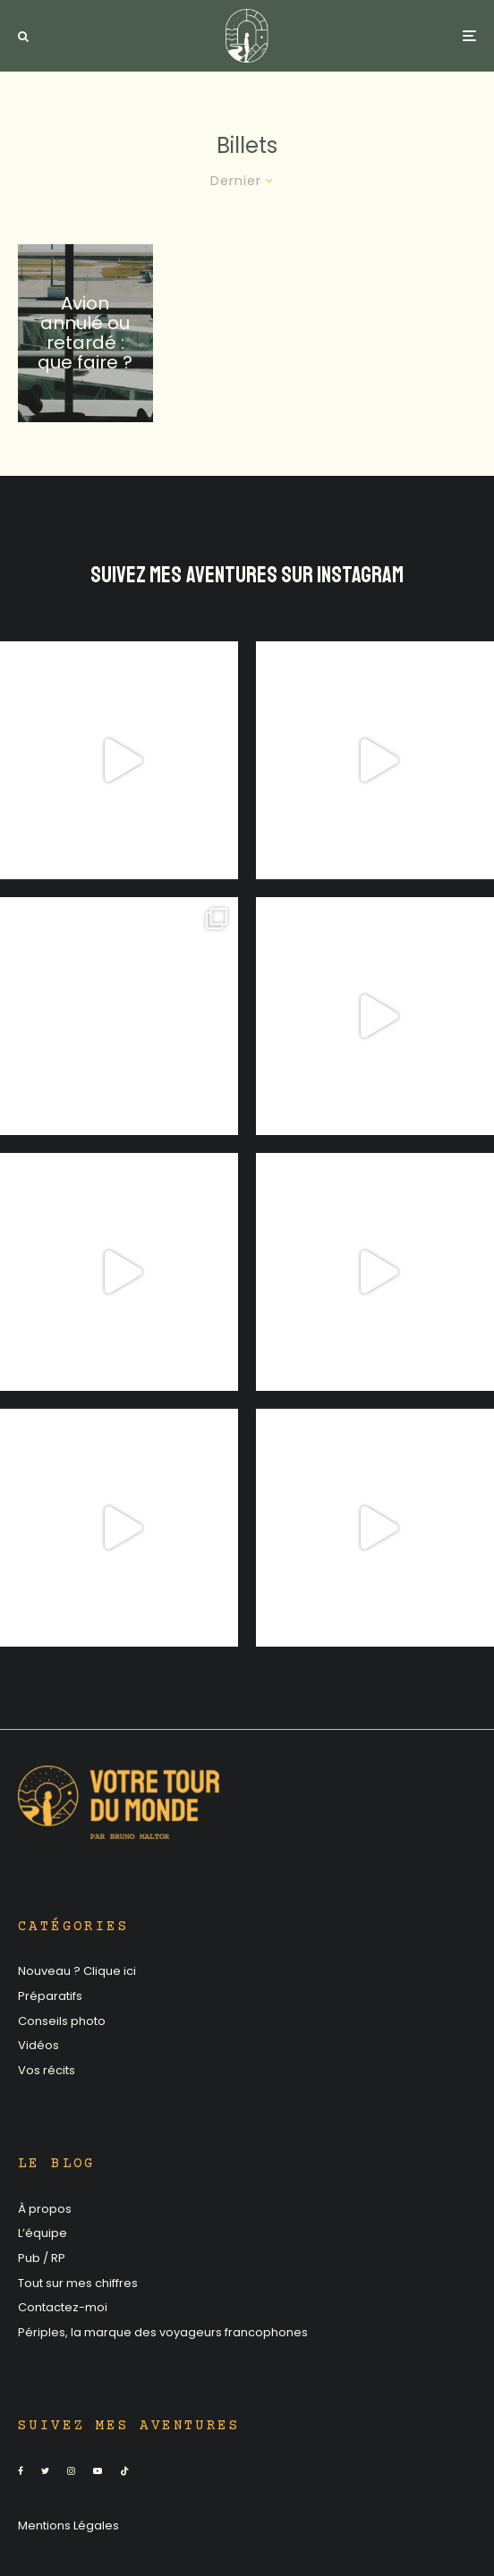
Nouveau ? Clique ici (77, 1970)
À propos (45, 2208)
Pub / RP (41, 2258)
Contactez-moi (62, 2307)
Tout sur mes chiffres (78, 2283)
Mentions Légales (68, 2525)
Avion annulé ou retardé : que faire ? (85, 332)
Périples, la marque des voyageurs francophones (163, 2332)
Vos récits (46, 2070)
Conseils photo (62, 2020)
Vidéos (38, 2045)
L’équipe (42, 2232)
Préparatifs (50, 1995)
